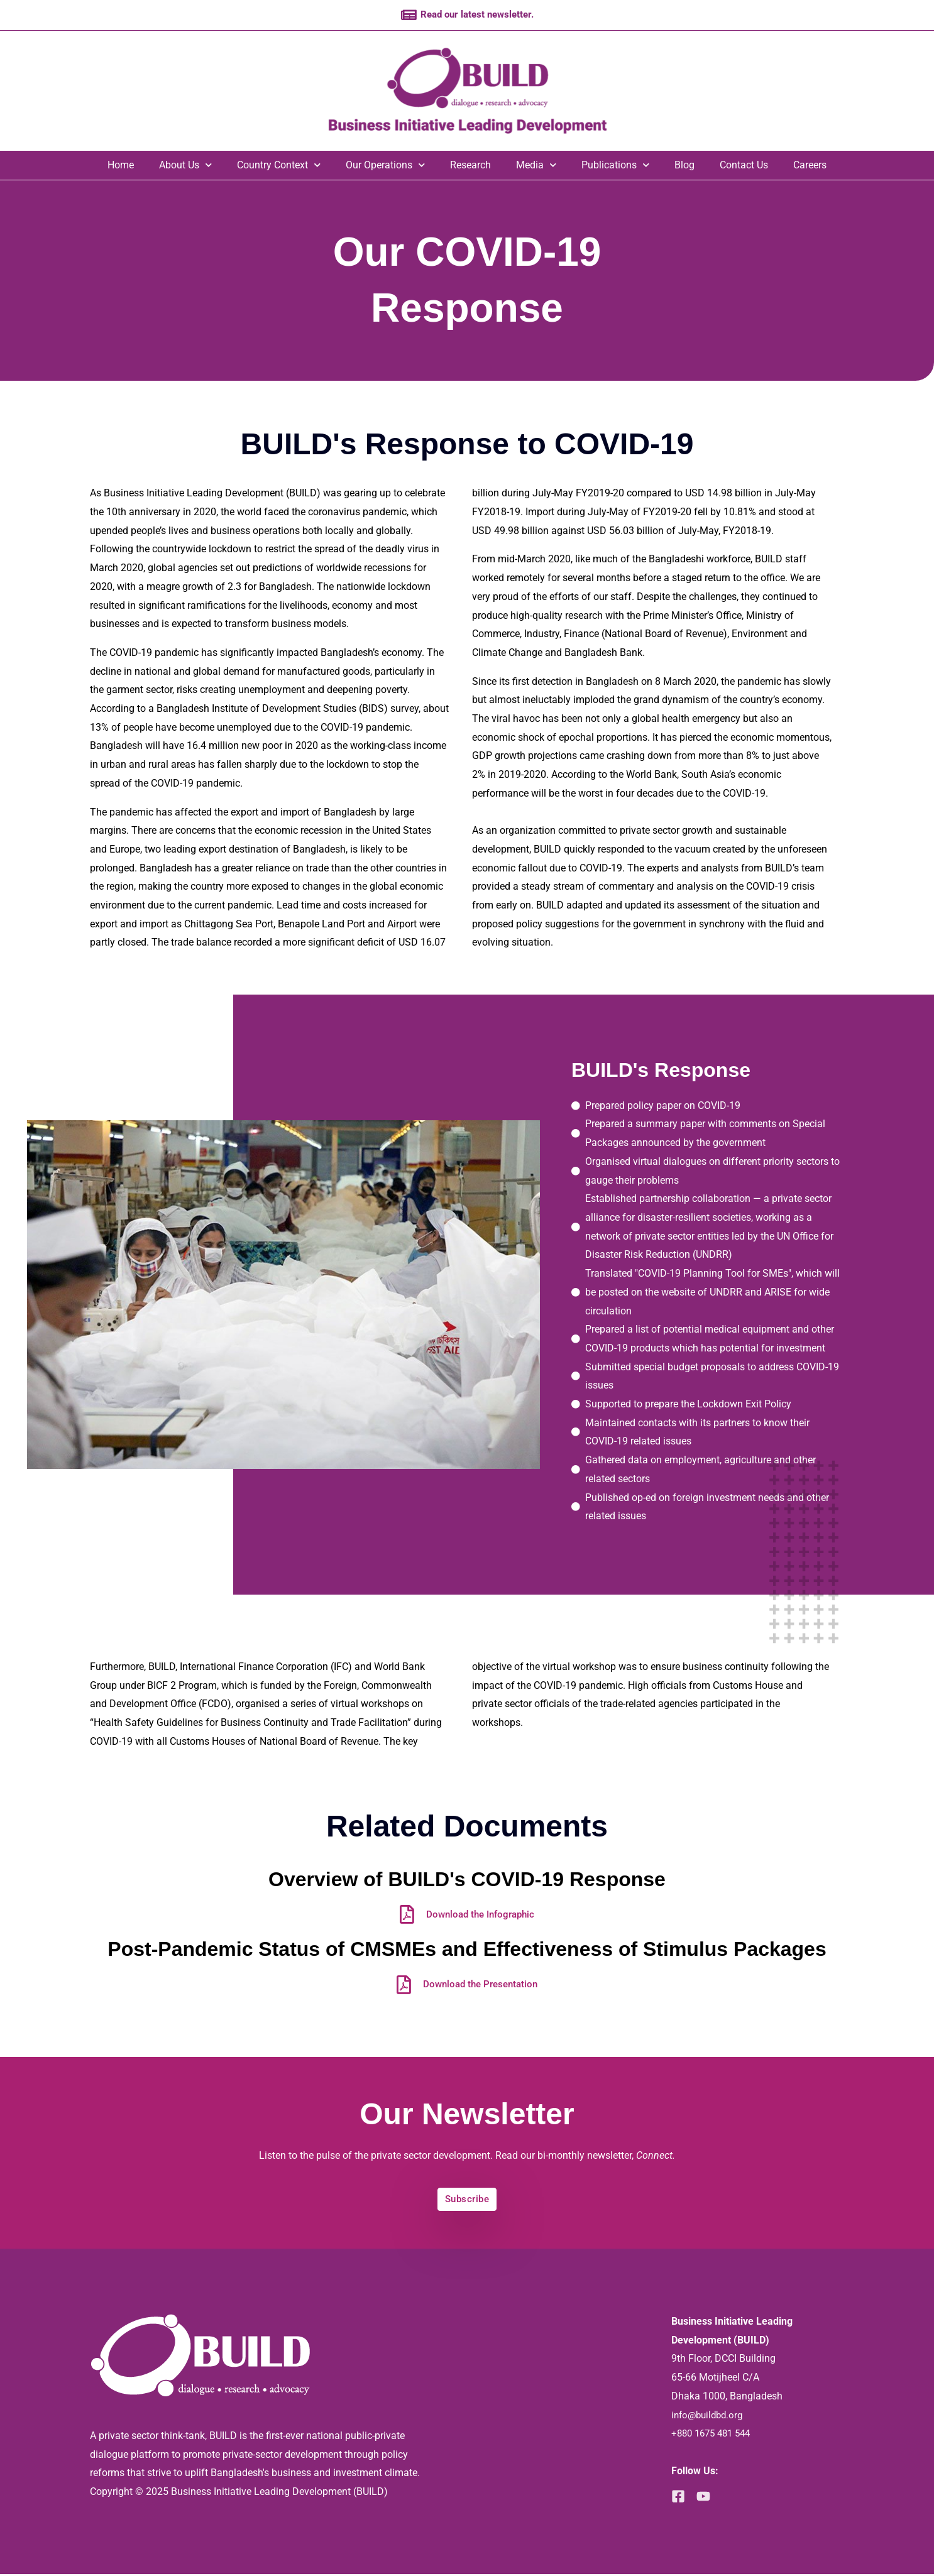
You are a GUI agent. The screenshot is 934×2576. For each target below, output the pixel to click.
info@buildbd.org (709, 2417)
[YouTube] (707, 2498)
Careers (810, 166)
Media (536, 166)
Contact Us (744, 166)
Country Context (279, 166)
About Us (185, 166)
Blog (684, 166)
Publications (615, 166)
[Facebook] (678, 2498)
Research (470, 166)
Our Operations (385, 166)
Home (120, 166)
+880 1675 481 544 (714, 2435)
